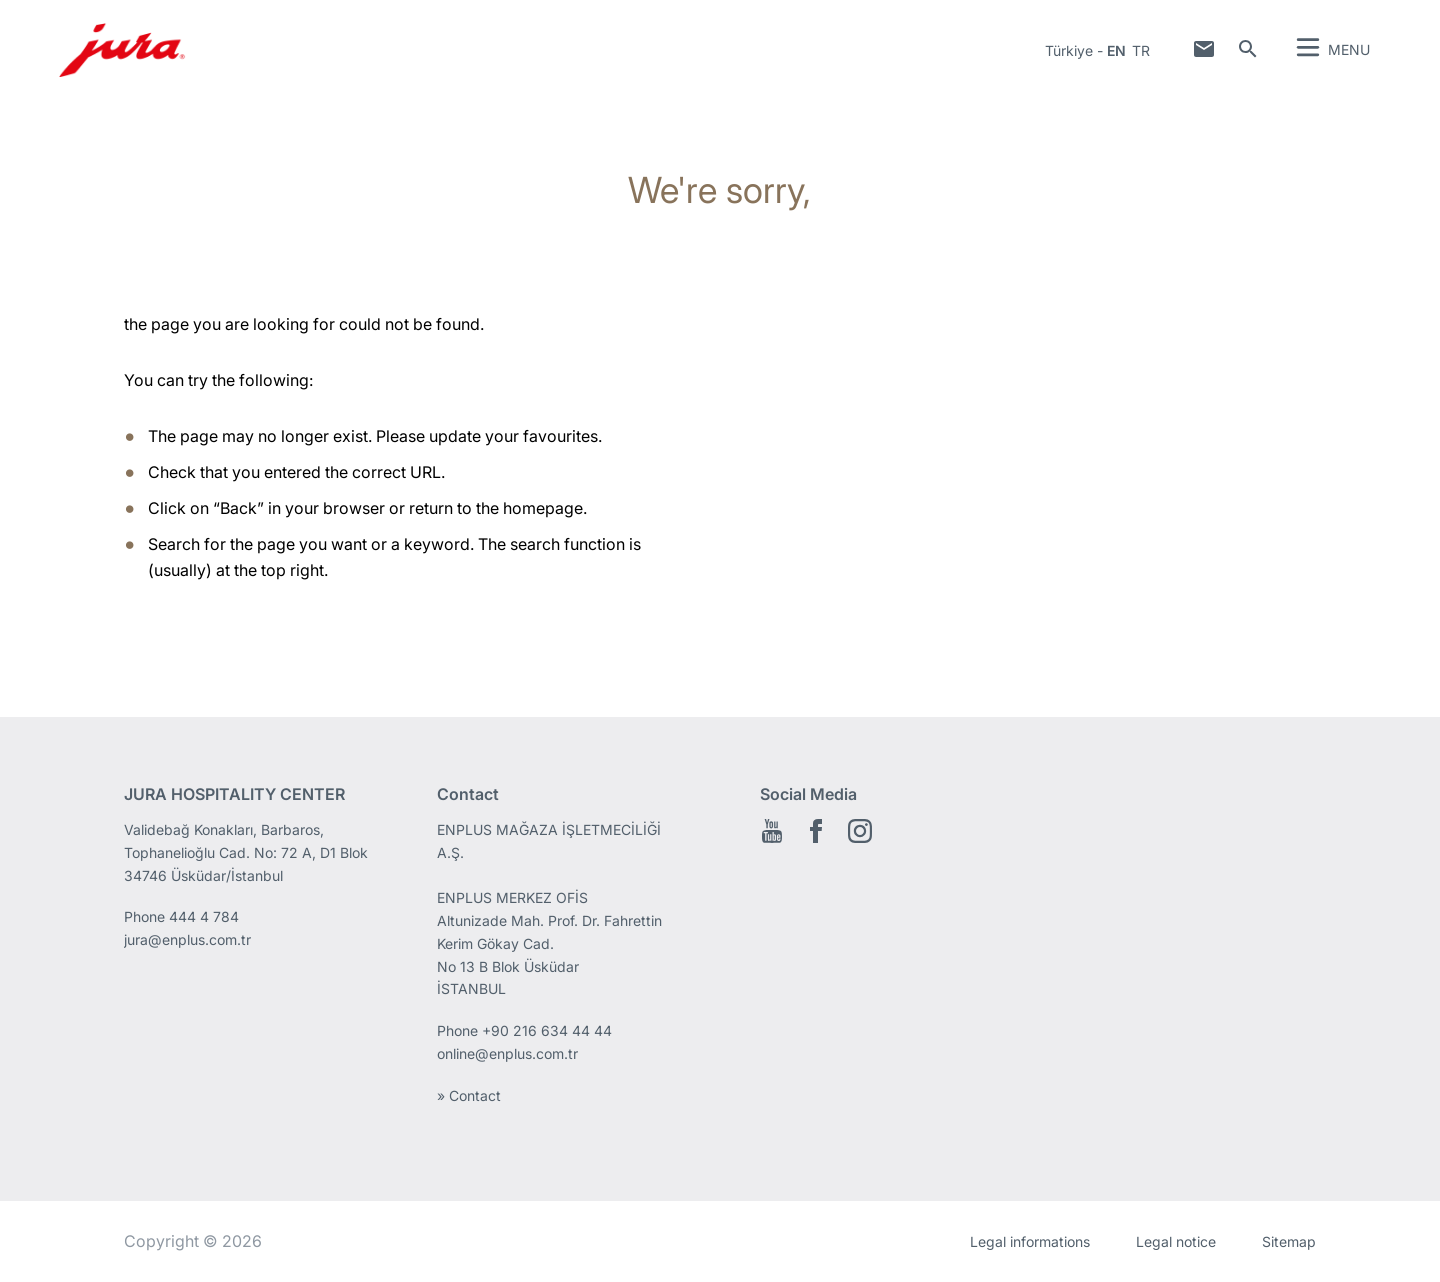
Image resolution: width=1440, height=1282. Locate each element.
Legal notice (1176, 1241)
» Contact (469, 1095)
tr (1141, 50)
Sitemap (1289, 1241)
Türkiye (1069, 50)
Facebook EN (816, 831)
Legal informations (1030, 1241)
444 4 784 (204, 916)
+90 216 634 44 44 (549, 1030)
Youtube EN (772, 831)
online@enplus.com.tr (507, 1053)
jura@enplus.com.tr (187, 939)
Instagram (860, 831)
